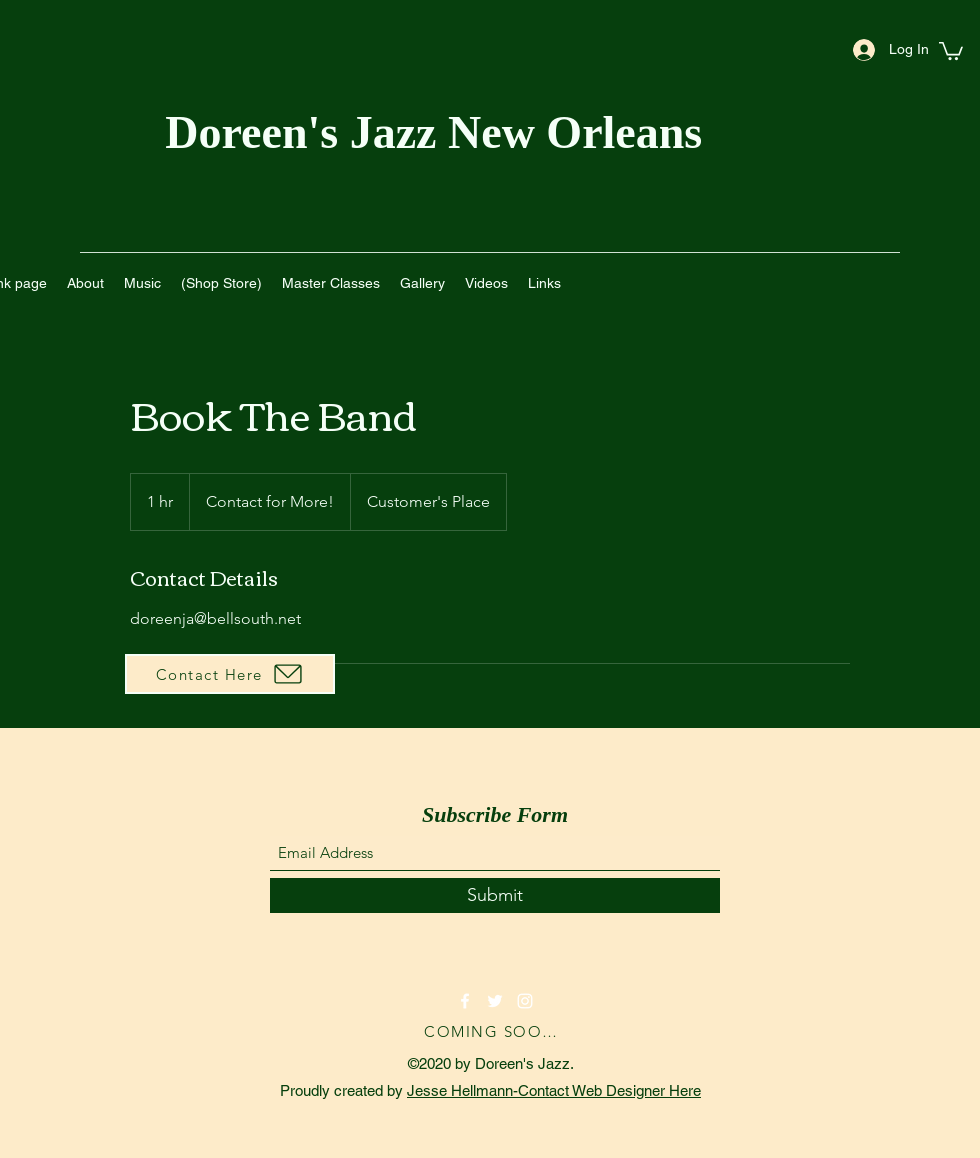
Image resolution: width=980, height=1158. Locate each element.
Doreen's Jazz (306, 132)
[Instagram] (525, 1001)
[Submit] (495, 895)
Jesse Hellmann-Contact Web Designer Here (554, 1090)
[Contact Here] (230, 674)
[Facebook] (465, 1001)
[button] (951, 50)
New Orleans (581, 132)
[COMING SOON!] (495, 1031)
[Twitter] (495, 1001)
